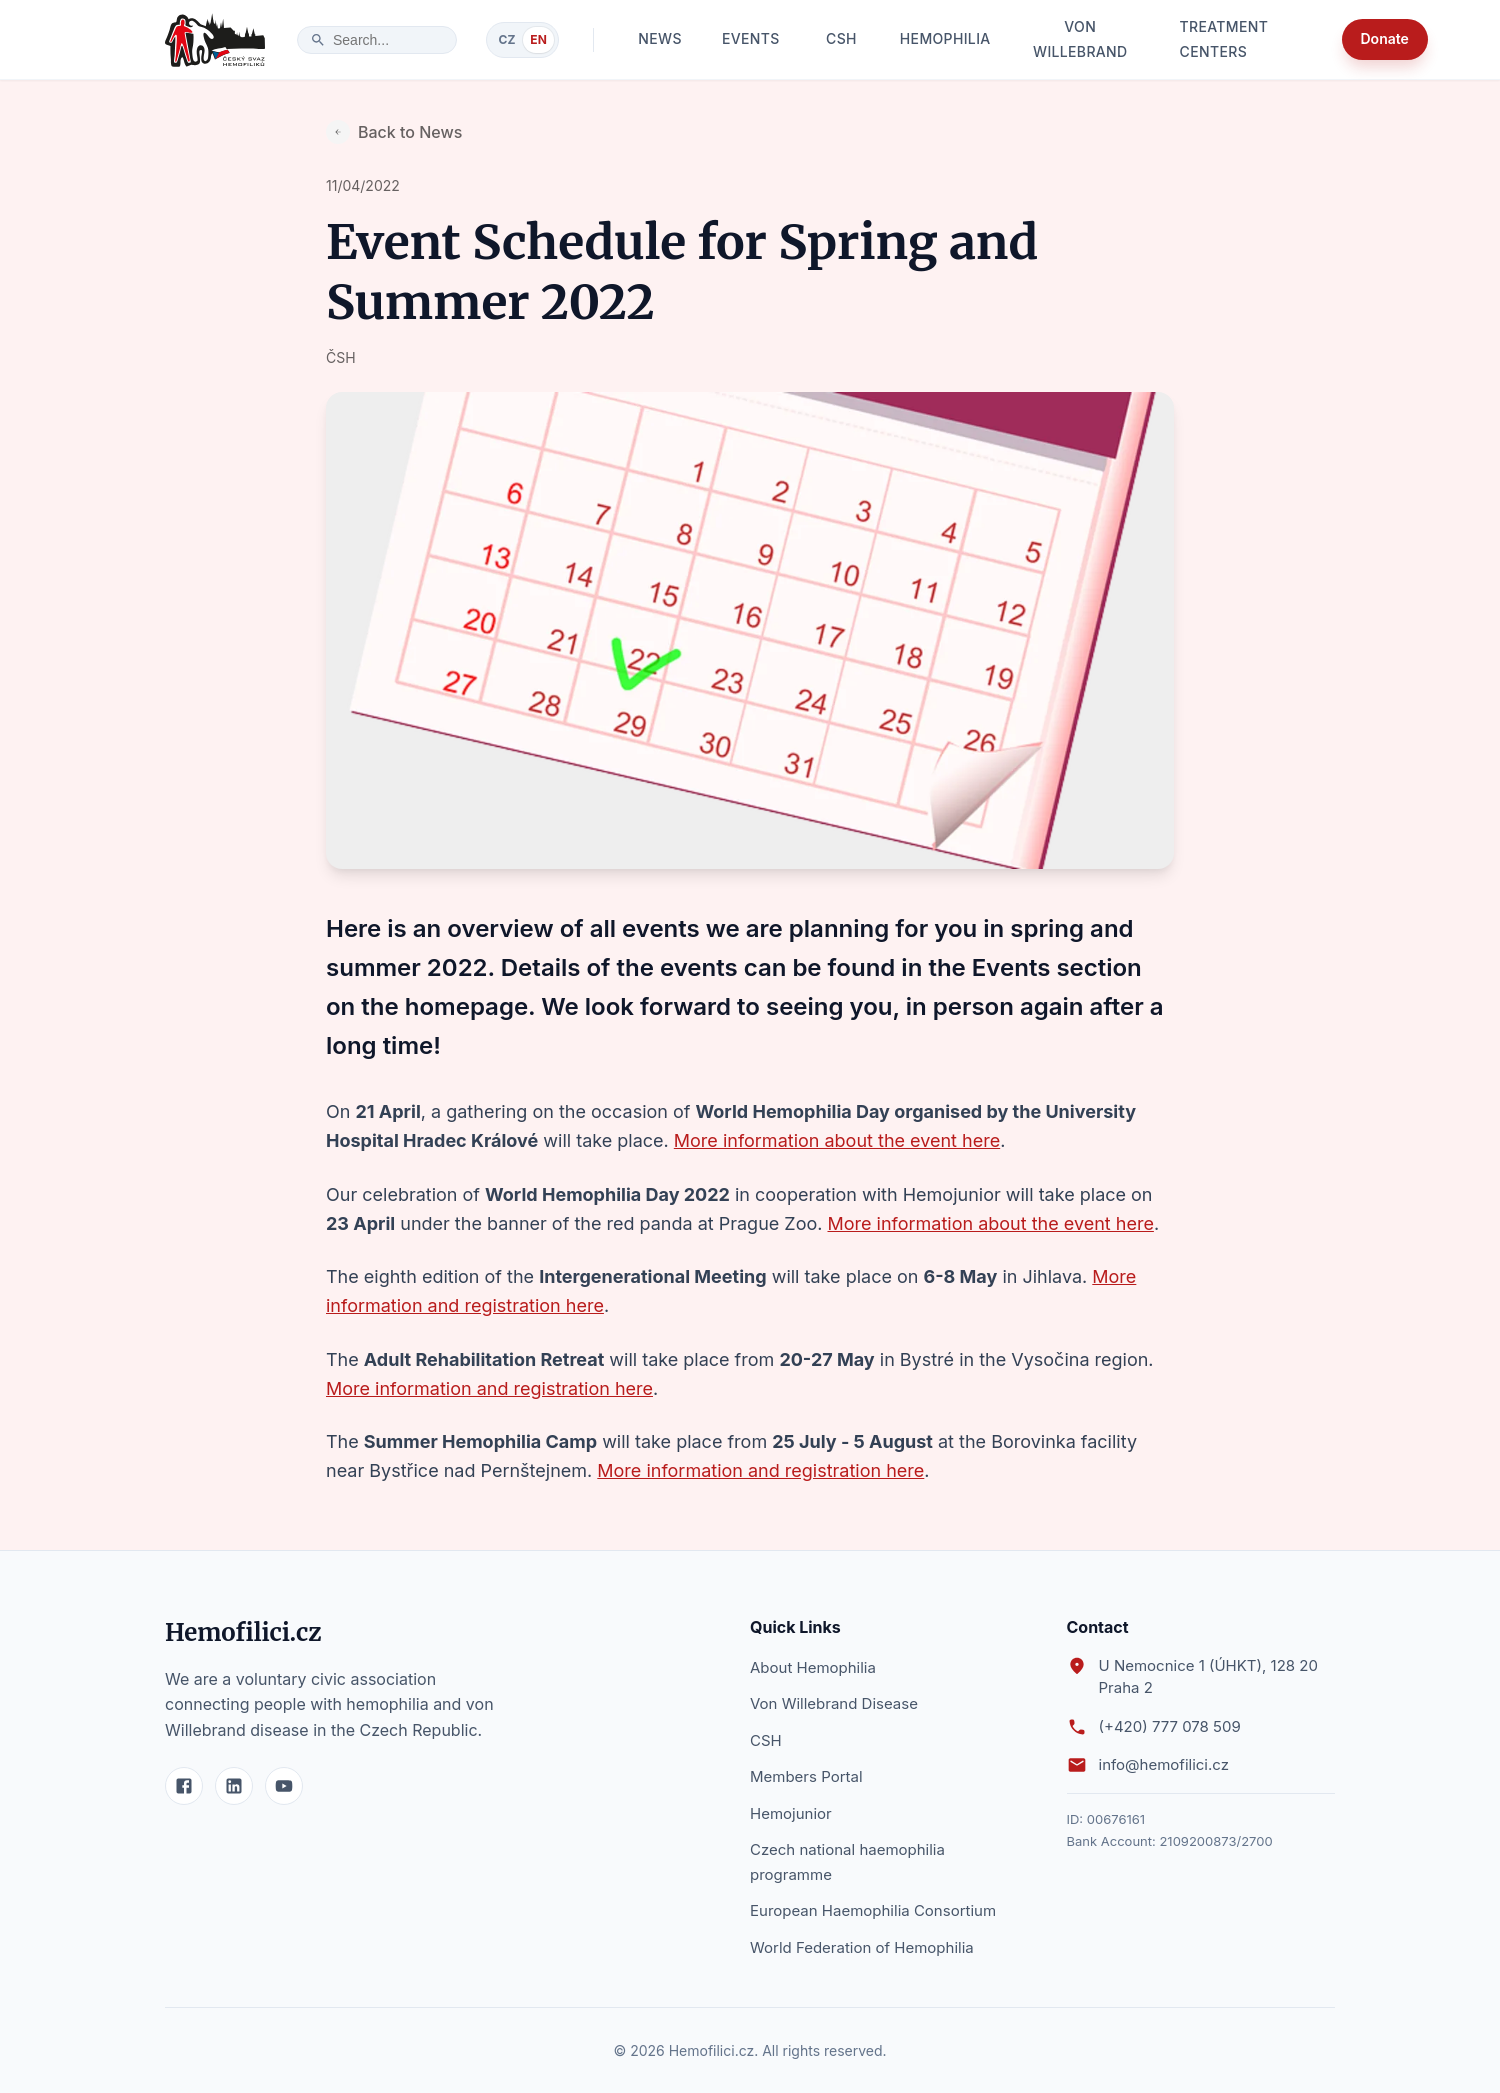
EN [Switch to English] (538, 40)
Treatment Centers (1243, 40)
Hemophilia (944, 40)
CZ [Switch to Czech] (507, 40)
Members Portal (806, 1776)
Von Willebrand (1080, 40)
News (660, 40)
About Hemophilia (813, 1667)
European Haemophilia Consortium (873, 1910)
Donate (1385, 39)
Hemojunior (791, 1813)
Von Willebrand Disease (834, 1703)
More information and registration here (489, 1388)
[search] (387, 40)
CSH (841, 40)
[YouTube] (284, 1786)
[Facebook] (184, 1786)
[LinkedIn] (234, 1786)
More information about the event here (837, 1140)
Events (750, 40)
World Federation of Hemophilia (862, 1947)
